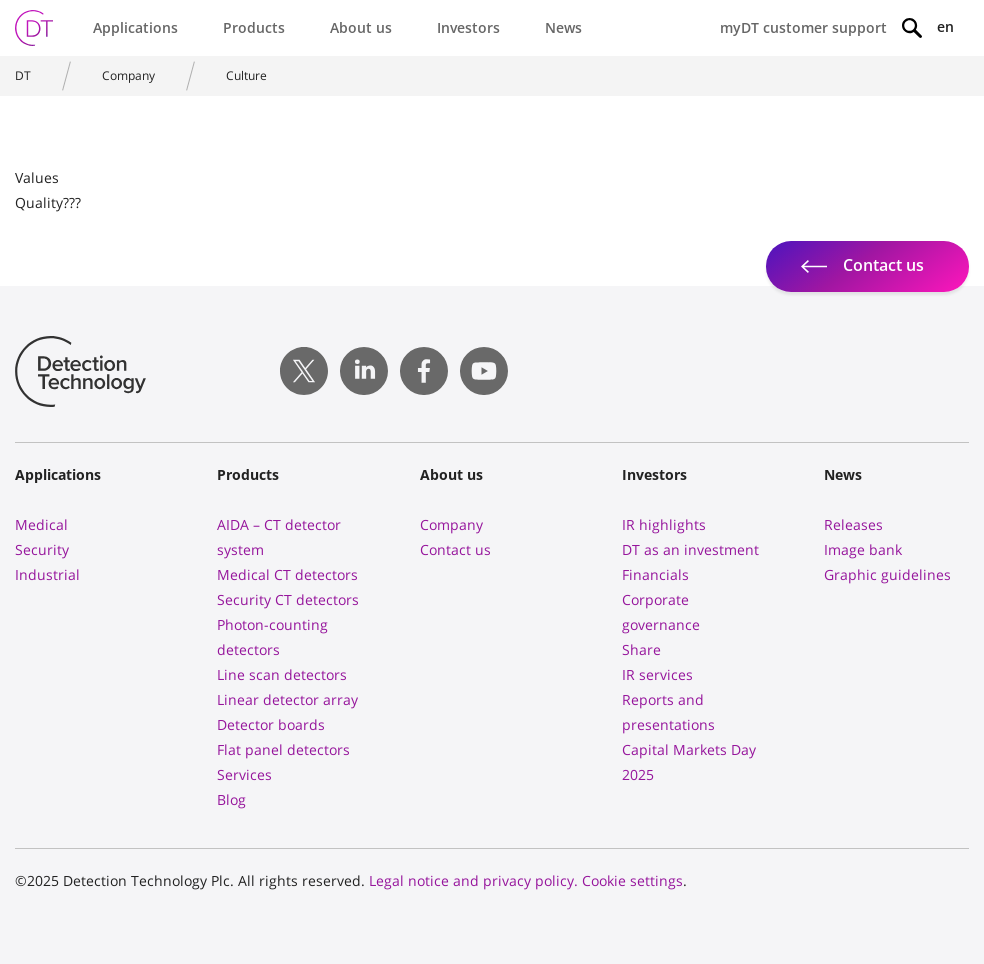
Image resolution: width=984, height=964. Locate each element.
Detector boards (271, 724)
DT (23, 75)
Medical (41, 524)
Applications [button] (135, 27)
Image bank (863, 549)
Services (244, 774)
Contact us (455, 549)
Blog (231, 799)
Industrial (47, 574)
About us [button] (361, 27)
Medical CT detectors (287, 574)
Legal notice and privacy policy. (473, 880)
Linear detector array (287, 699)
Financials (655, 574)
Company (128, 75)
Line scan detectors (282, 674)
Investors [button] (468, 27)
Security (42, 549)
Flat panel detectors (283, 749)
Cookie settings (632, 880)
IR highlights (664, 524)
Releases (853, 524)
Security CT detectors (288, 599)
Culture (246, 75)
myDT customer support (803, 27)
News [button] (563, 27)
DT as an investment (690, 549)
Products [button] (254, 27)
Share (641, 649)
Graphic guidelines (887, 574)
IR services (657, 674)
